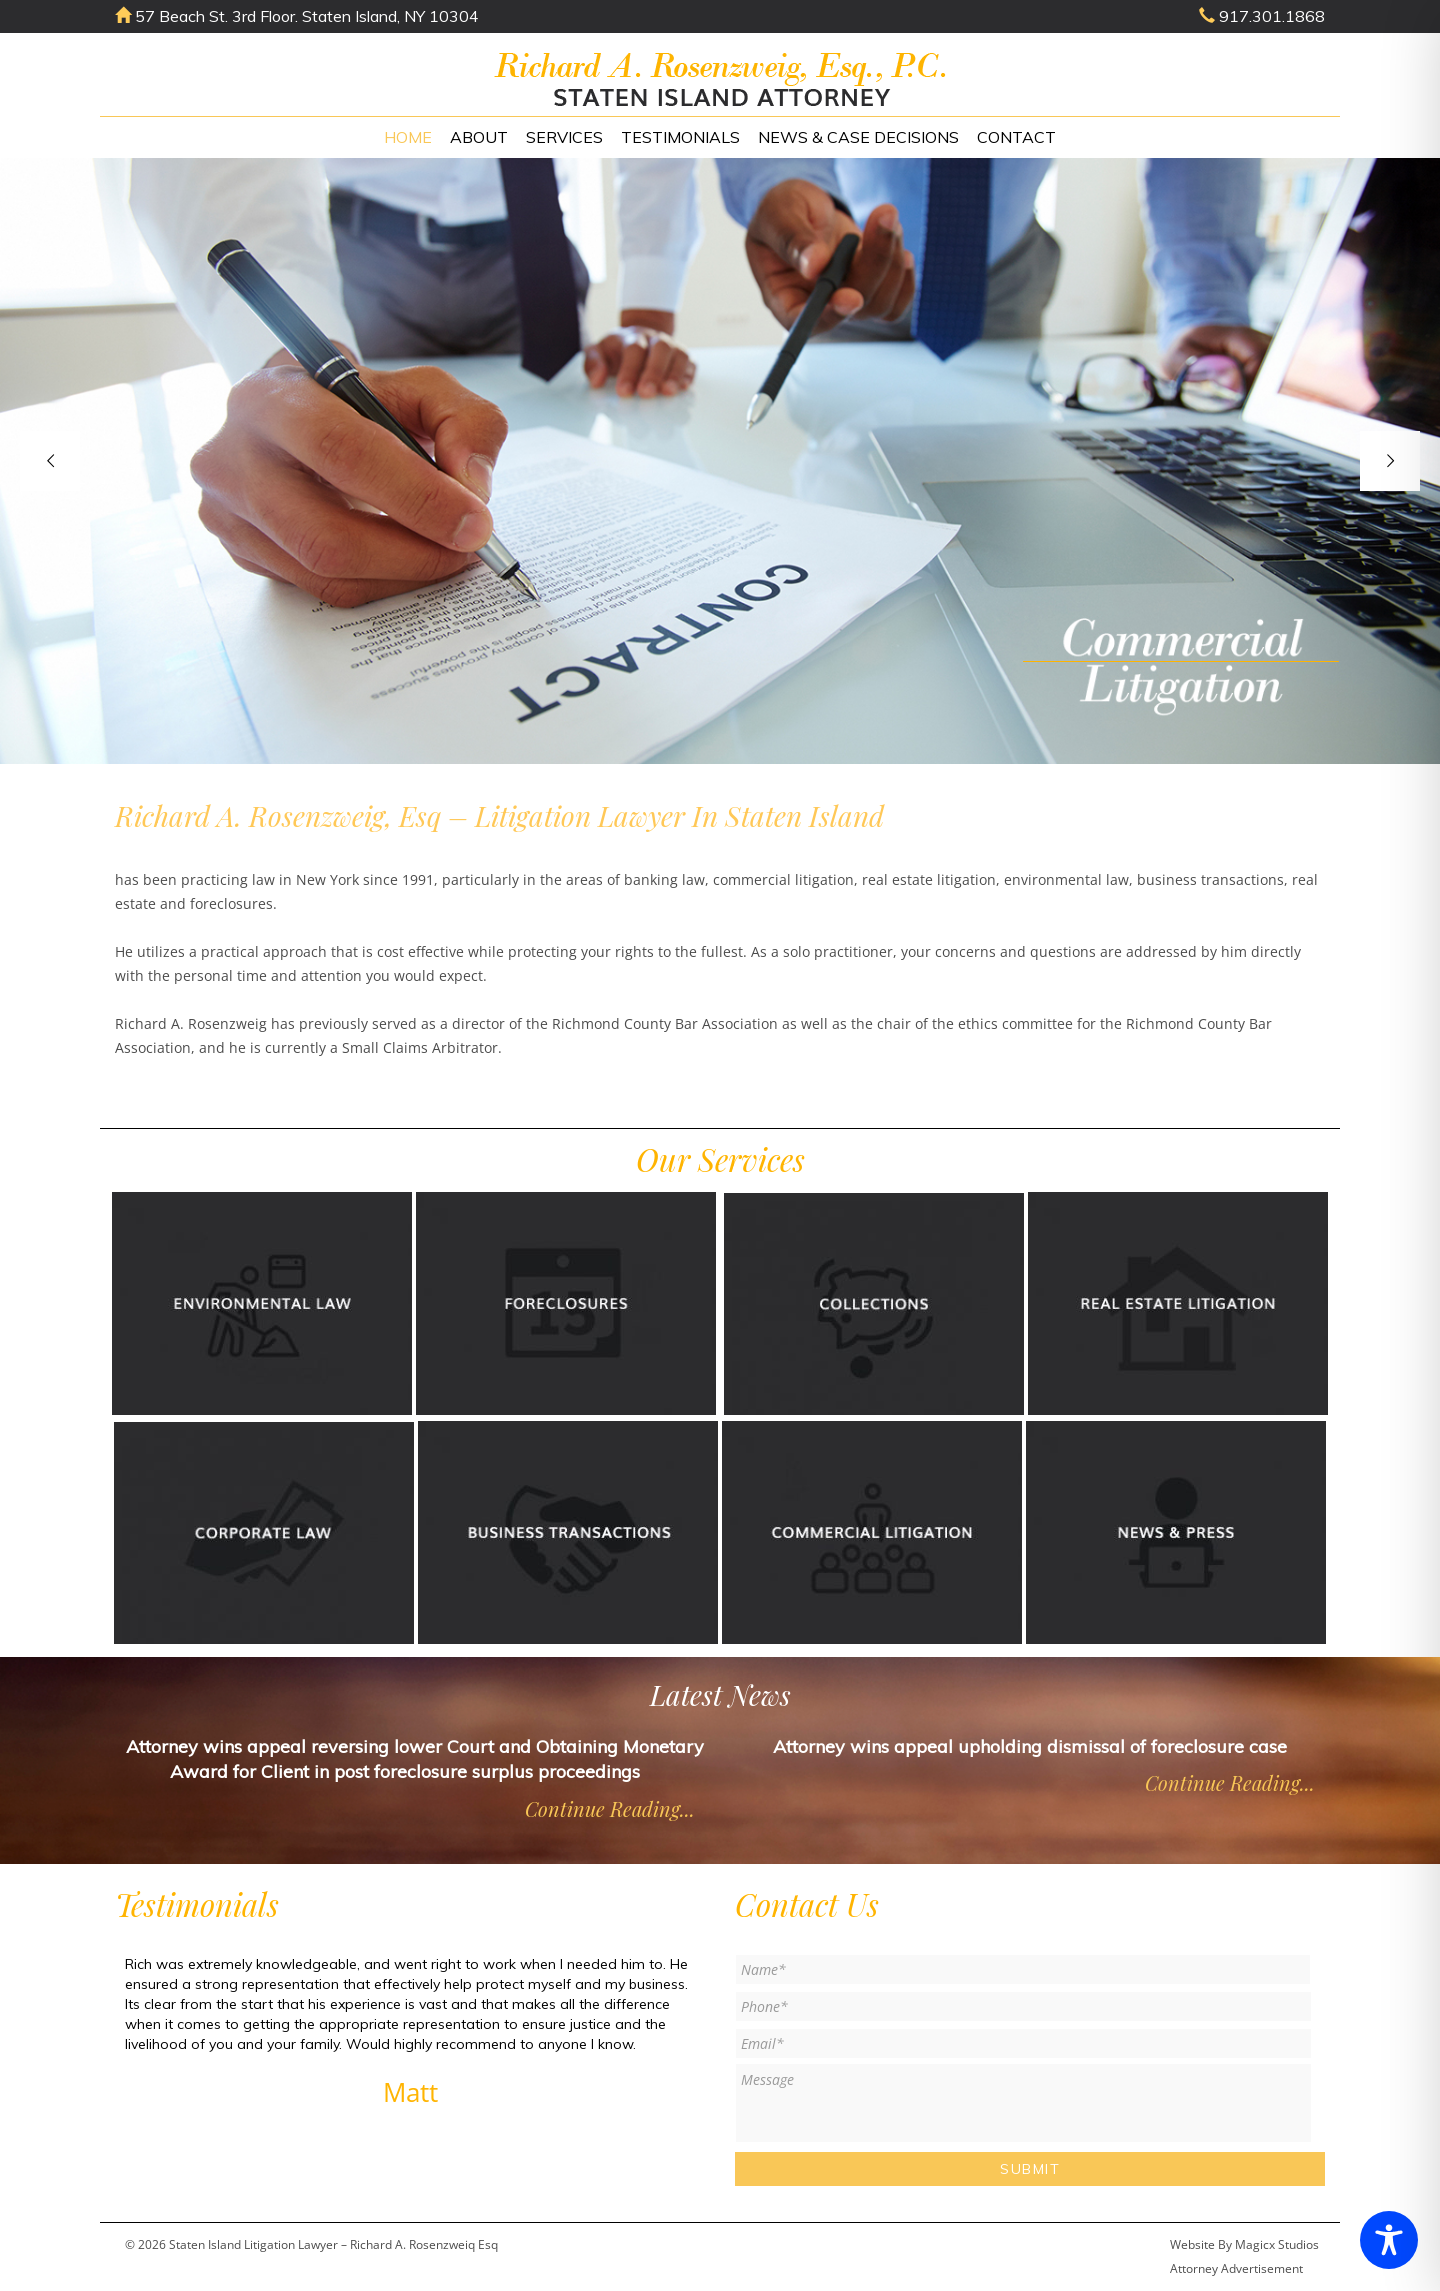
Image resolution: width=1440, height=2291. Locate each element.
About (479, 137)
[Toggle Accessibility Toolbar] (1389, 2240)
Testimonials (680, 137)
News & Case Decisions (858, 137)
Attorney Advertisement (1236, 2268)
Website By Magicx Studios (1244, 2244)
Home (408, 137)
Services (564, 137)
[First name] (1023, 1969)
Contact (1016, 137)
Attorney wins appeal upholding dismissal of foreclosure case (1030, 1746)
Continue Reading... (610, 1808)
